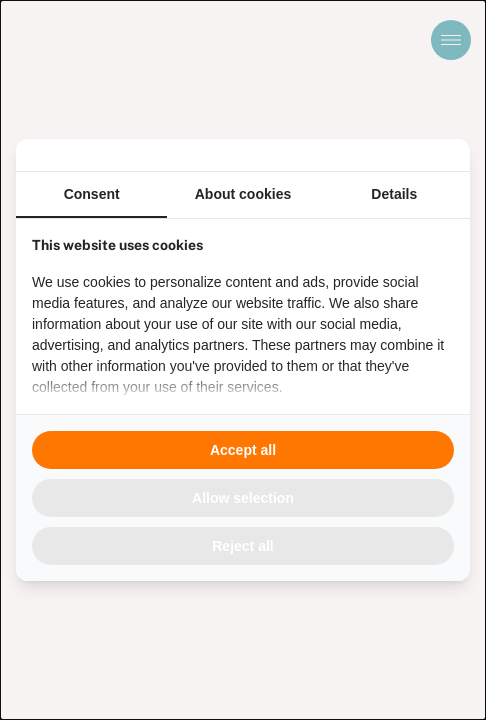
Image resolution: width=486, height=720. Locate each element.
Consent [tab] (92, 194)
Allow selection (243, 498)
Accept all (243, 450)
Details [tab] (394, 194)
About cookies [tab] (243, 194)
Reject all (242, 546)
